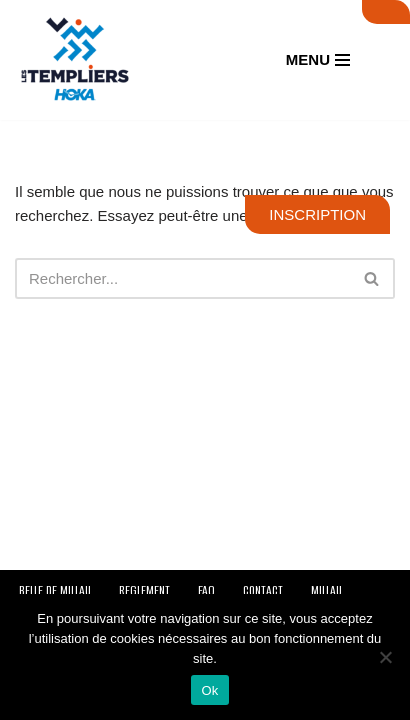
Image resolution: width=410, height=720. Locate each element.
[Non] (385, 657)
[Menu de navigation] (318, 59)
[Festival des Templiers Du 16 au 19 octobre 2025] (75, 60)
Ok (209, 690)
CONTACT (263, 590)
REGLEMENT (144, 590)
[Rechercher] (182, 278)
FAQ (206, 590)
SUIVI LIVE (386, 12)
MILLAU (326, 590)
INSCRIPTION (317, 214)
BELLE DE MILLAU (55, 590)
